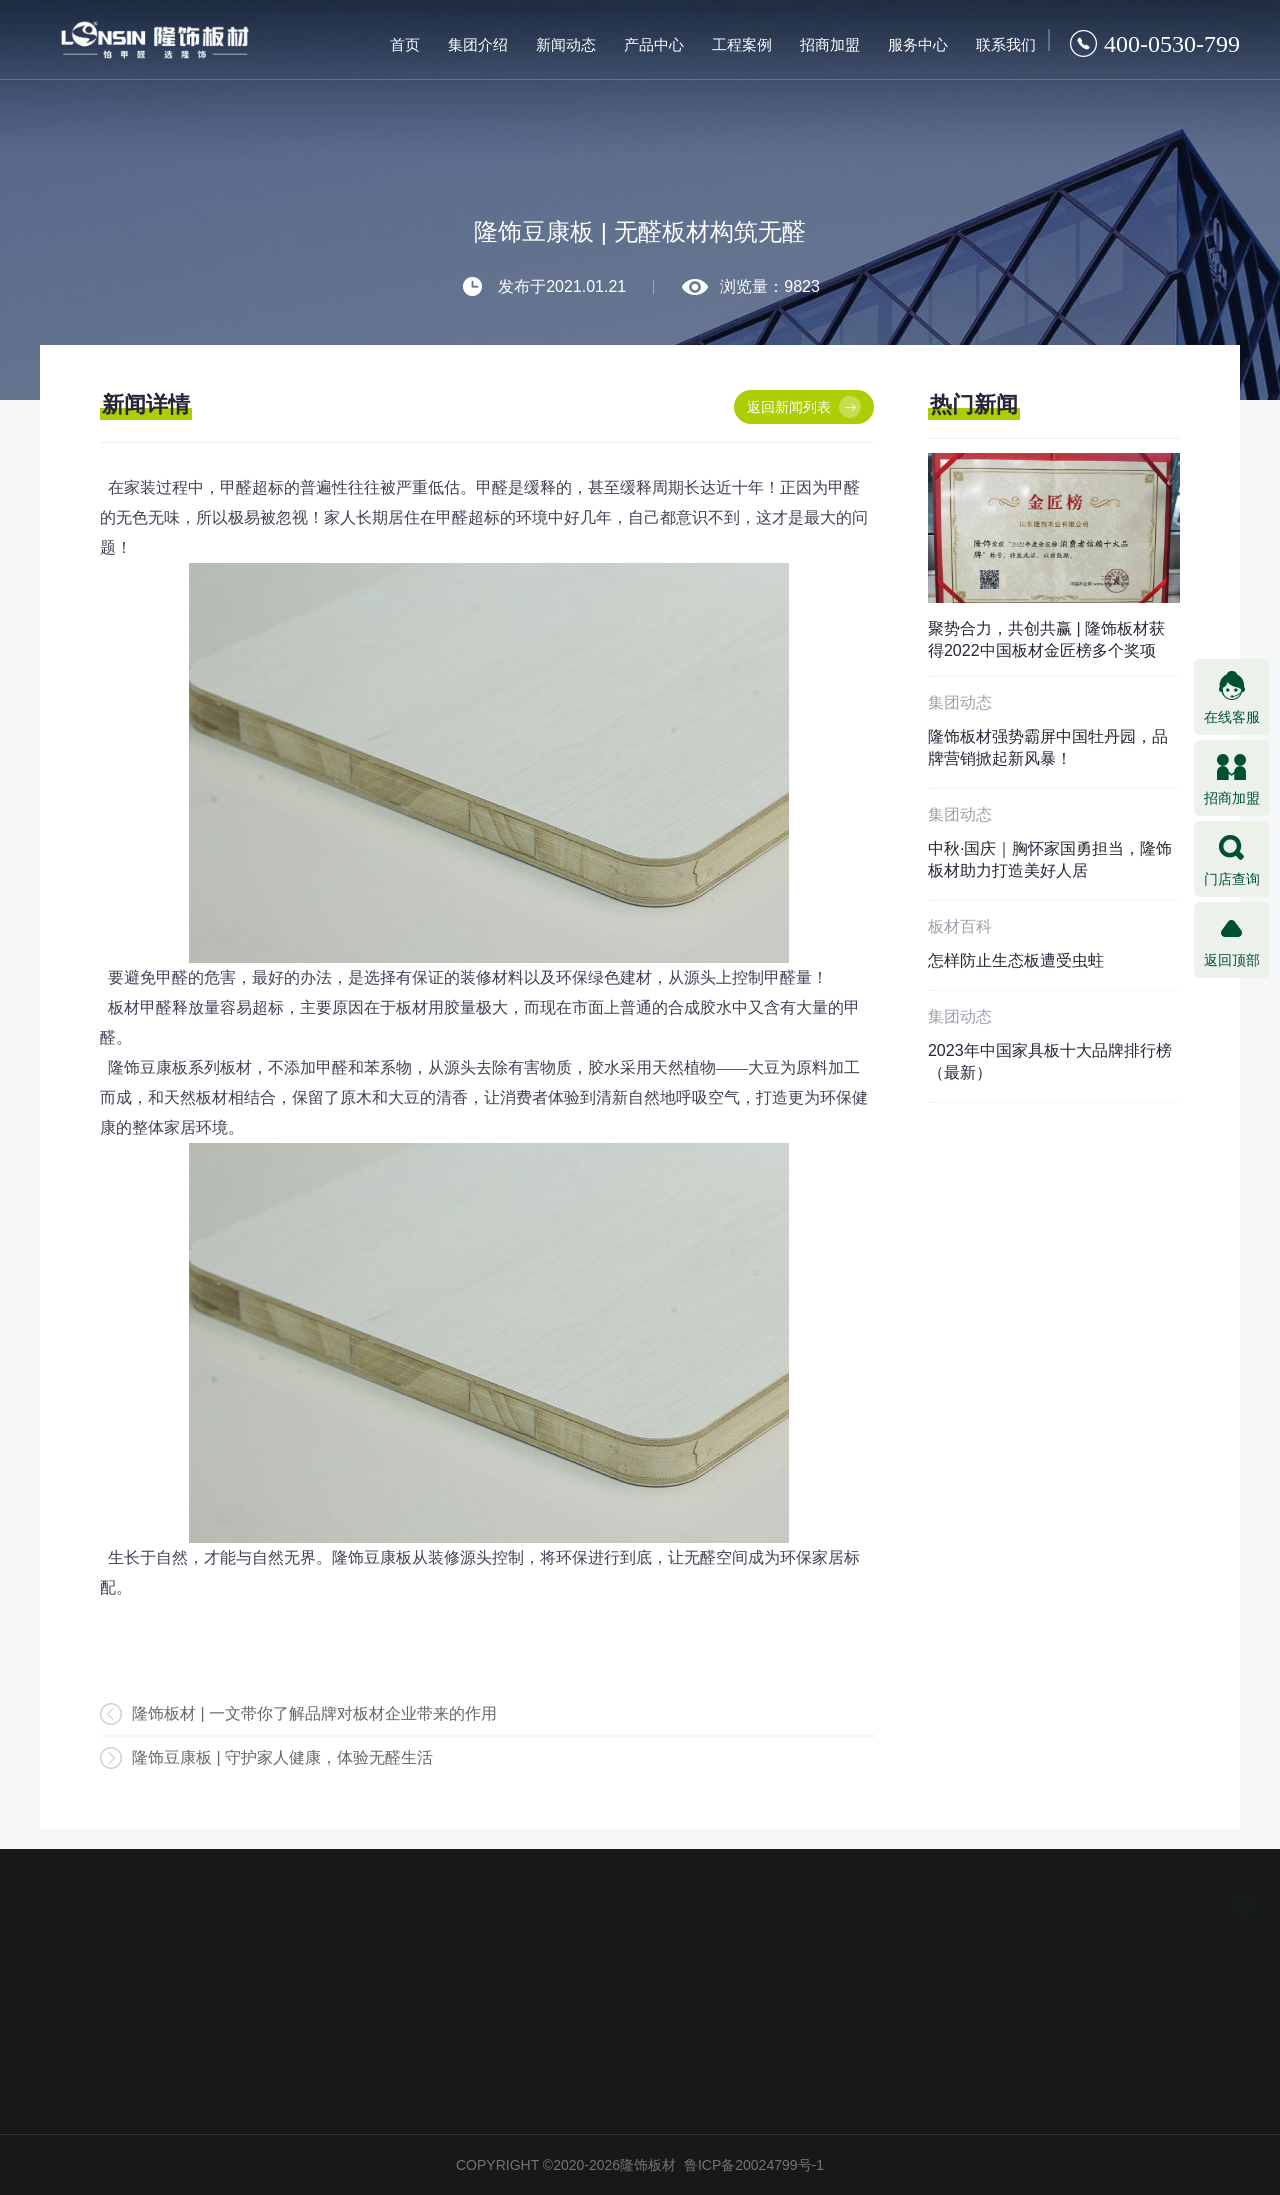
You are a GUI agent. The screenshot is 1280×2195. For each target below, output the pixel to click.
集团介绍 (478, 44)
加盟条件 (134, 1966)
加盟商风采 (134, 2053)
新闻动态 (566, 44)
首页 (405, 44)
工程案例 (742, 44)
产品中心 (654, 44)
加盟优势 (134, 1937)
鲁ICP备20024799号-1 (754, 2165)
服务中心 (918, 44)
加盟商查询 (244, 1995)
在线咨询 (244, 2024)
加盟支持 (134, 2024)
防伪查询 (244, 1966)
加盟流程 (134, 1995)
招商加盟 (830, 44)
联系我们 (1006, 44)
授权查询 (244, 1937)
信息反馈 (244, 2053)
